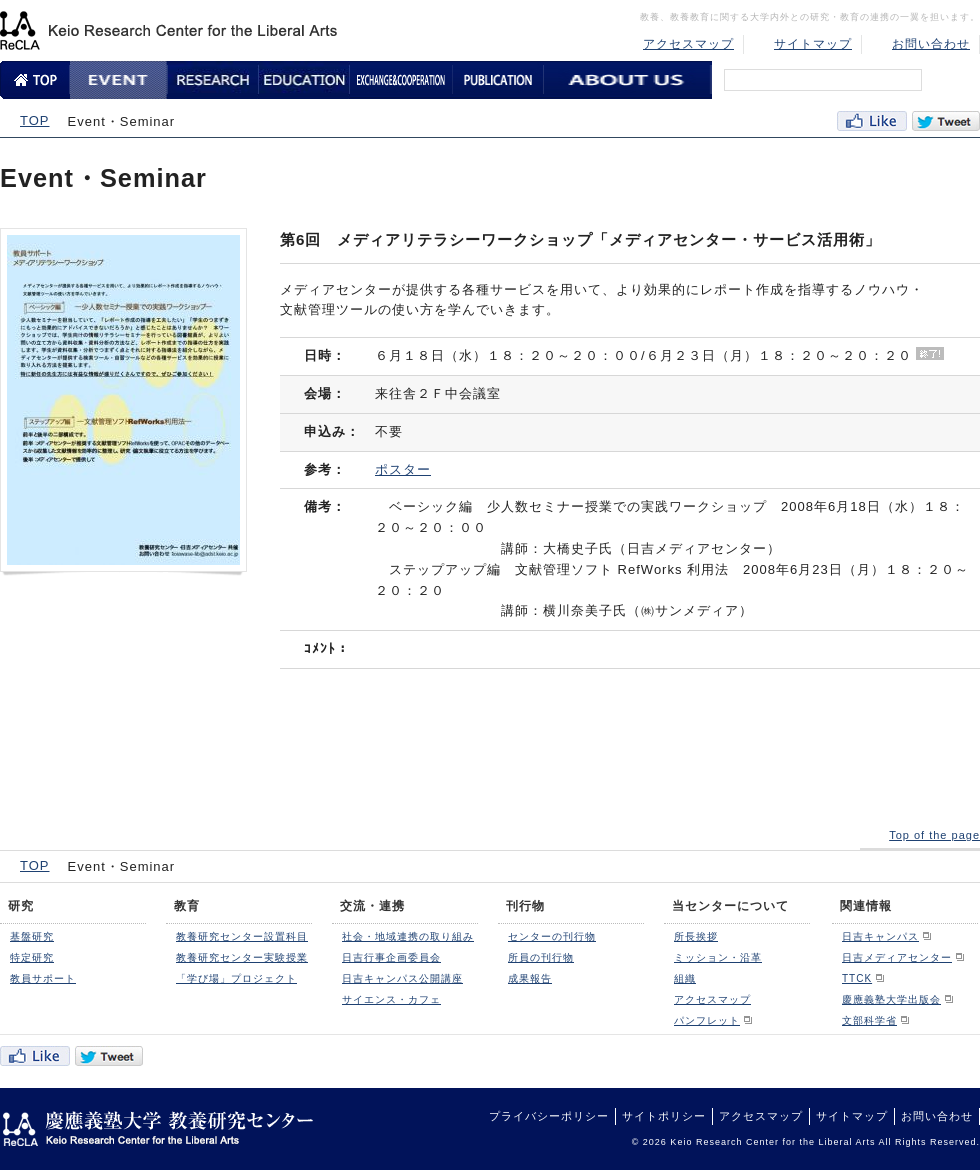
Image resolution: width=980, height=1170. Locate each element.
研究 (21, 906)
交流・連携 (372, 906)
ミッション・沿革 (718, 957)
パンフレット (707, 1020)
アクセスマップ (688, 44)
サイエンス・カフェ (391, 999)
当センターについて (730, 906)
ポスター (403, 469)
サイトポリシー (664, 1116)
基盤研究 (32, 936)
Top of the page (934, 835)
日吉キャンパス (880, 936)
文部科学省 (869, 1020)
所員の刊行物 (541, 957)
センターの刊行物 (552, 936)
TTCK (857, 978)
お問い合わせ (931, 44)
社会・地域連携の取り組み (408, 936)
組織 (685, 978)
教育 (187, 906)
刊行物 (525, 906)
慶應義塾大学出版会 (891, 999)
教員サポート (43, 978)
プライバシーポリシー (549, 1116)
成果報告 (530, 978)
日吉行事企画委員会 (391, 957)
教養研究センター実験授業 (242, 957)
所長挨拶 (696, 936)
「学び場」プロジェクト (236, 978)
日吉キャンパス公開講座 (402, 978)
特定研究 (32, 957)
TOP (35, 120)
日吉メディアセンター (897, 957)
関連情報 (866, 906)
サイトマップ (813, 44)
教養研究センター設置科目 (242, 936)
